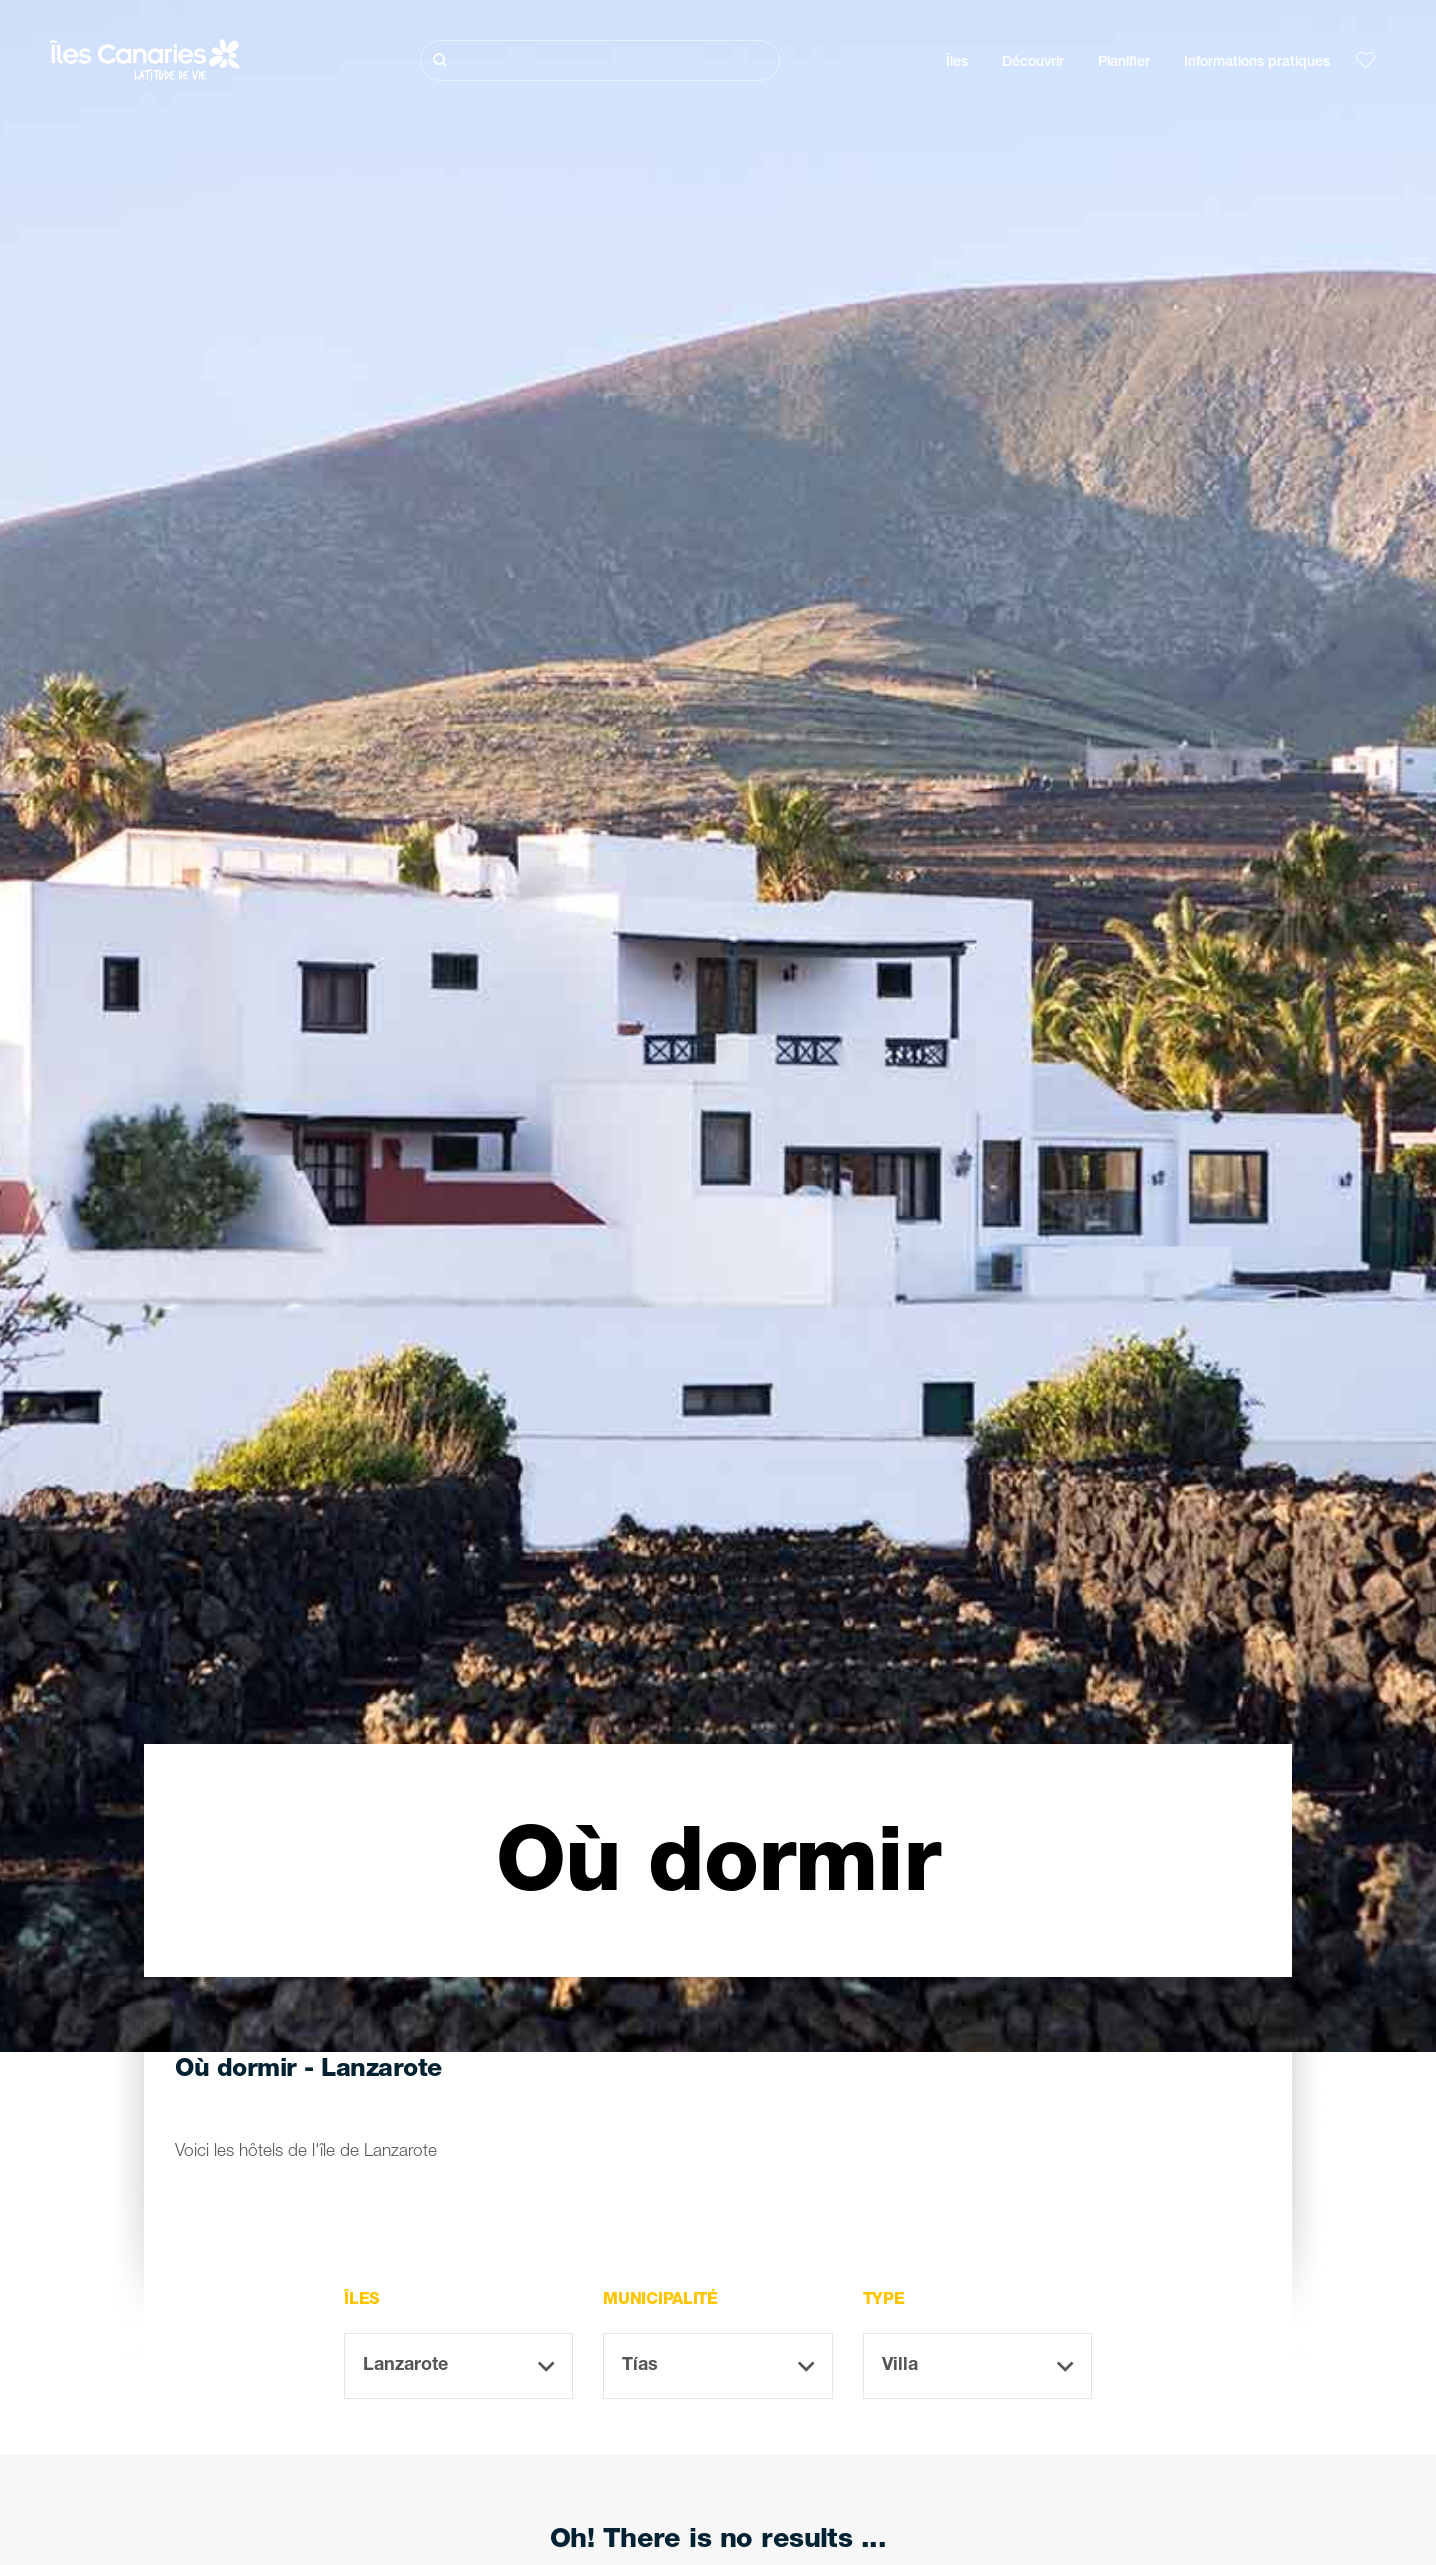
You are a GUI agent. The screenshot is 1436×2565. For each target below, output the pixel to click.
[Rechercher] (600, 60)
